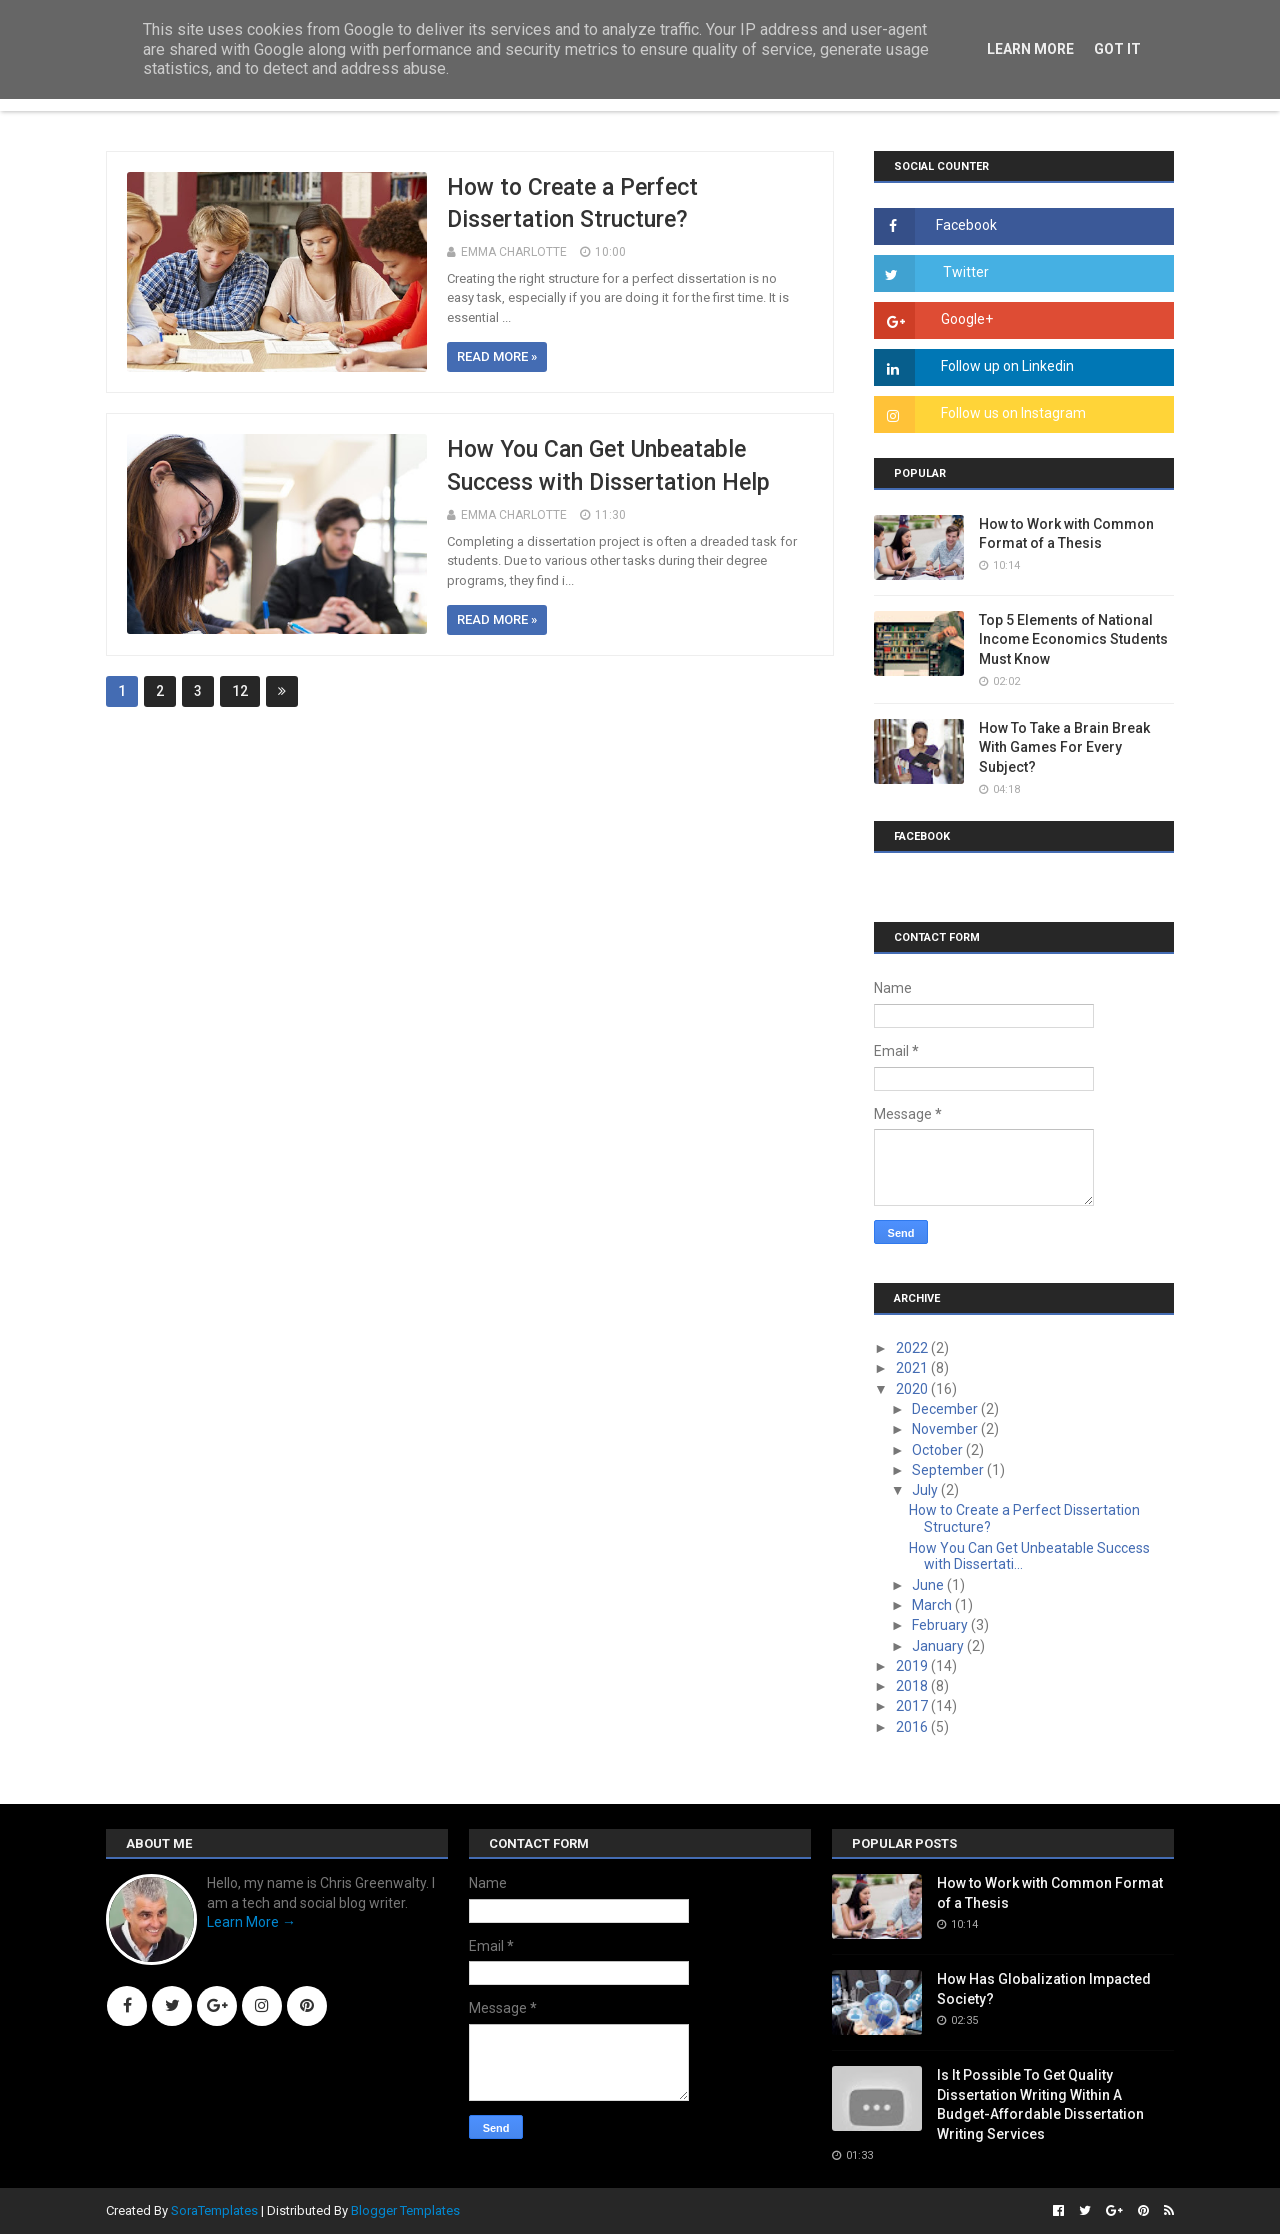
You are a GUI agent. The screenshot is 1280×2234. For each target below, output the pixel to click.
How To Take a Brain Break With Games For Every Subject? (1064, 747)
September (949, 1470)
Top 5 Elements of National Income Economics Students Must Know (1073, 639)
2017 (913, 1706)
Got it (1117, 49)
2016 (913, 1727)
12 (240, 691)
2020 (913, 1389)
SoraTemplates (214, 2210)
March (933, 1605)
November (946, 1429)
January (939, 1646)
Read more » (497, 356)
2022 (913, 1348)
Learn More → (251, 1922)
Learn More (1030, 49)
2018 (913, 1686)
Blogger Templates (405, 2210)
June (929, 1585)
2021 (913, 1368)
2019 (913, 1666)
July (926, 1490)
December (946, 1409)
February (941, 1625)
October (939, 1450)
